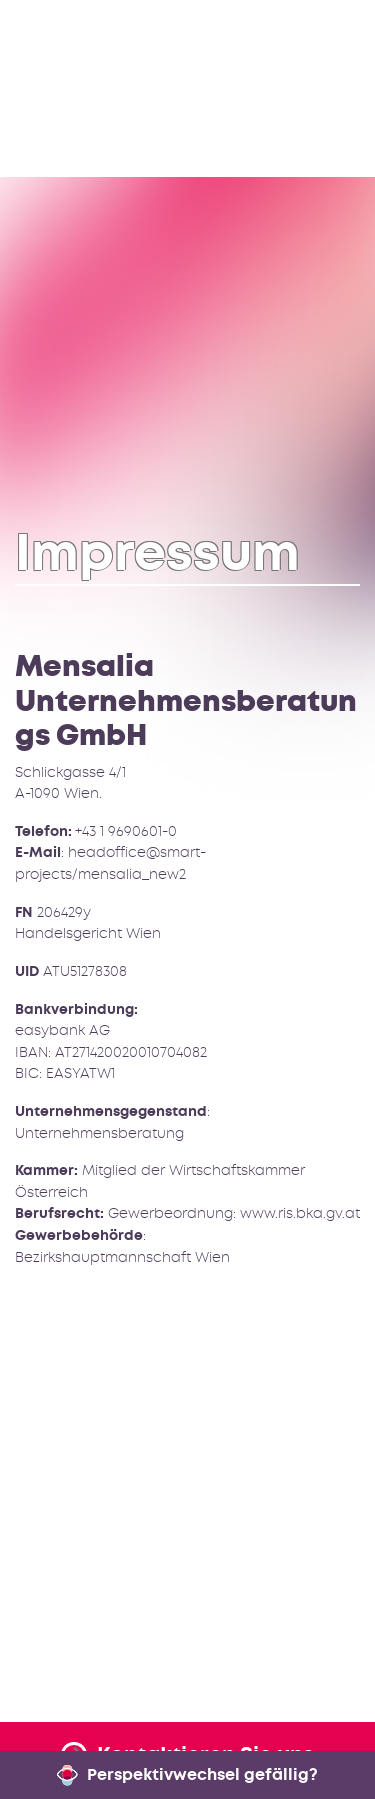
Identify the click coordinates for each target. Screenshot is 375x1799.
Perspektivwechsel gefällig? (188, 1774)
